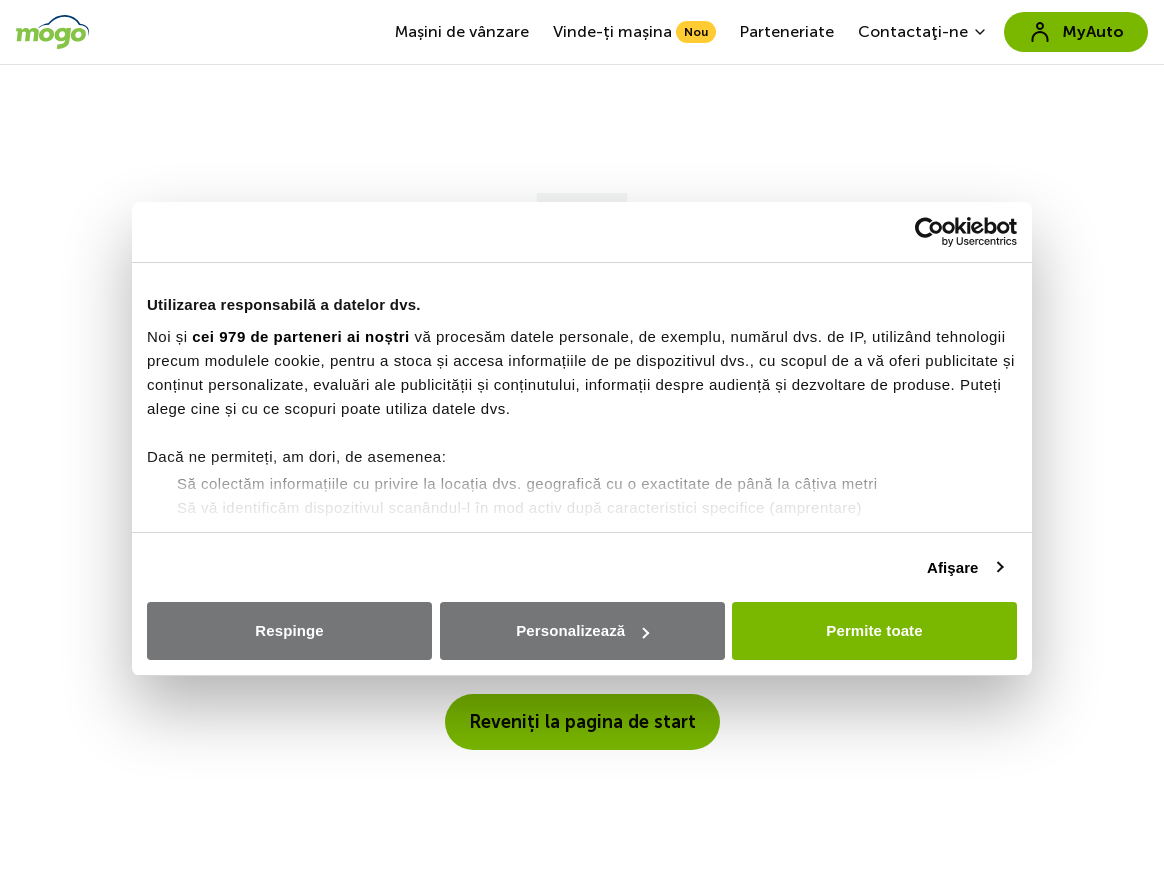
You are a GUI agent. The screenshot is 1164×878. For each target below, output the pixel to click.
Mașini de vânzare (462, 31)
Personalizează (582, 630)
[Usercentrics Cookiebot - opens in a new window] (929, 232)
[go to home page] (52, 32)
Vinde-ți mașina (634, 32)
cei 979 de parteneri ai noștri (301, 336)
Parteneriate (787, 31)
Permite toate (874, 630)
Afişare (953, 567)
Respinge (289, 630)
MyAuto (1076, 32)
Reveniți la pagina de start (582, 722)
